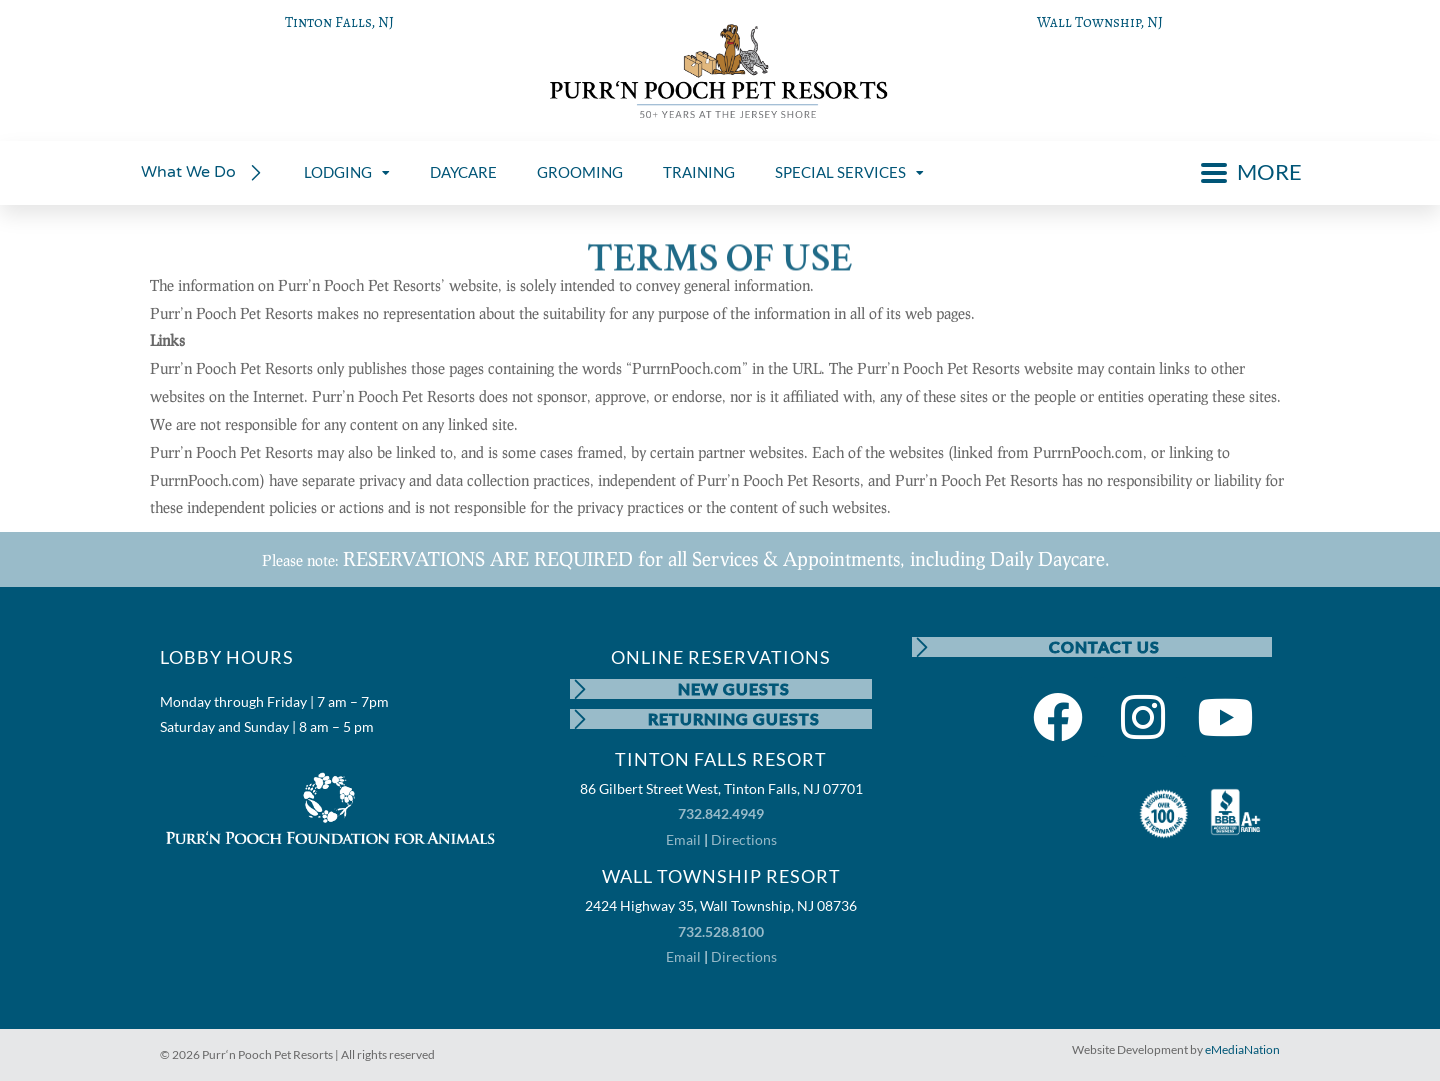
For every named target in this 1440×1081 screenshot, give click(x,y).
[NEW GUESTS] (580, 689)
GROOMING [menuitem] (580, 172)
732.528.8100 (721, 931)
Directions (744, 839)
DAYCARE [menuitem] (463, 172)
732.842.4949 (721, 813)
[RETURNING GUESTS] (580, 719)
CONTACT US (1104, 646)
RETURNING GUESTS (734, 718)
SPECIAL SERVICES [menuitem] (849, 172)
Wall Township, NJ (1100, 22)
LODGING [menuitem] (347, 172)
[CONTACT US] (922, 647)
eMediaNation (1242, 1049)
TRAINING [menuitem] (699, 172)
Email (683, 839)
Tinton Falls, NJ (339, 22)
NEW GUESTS (734, 688)
